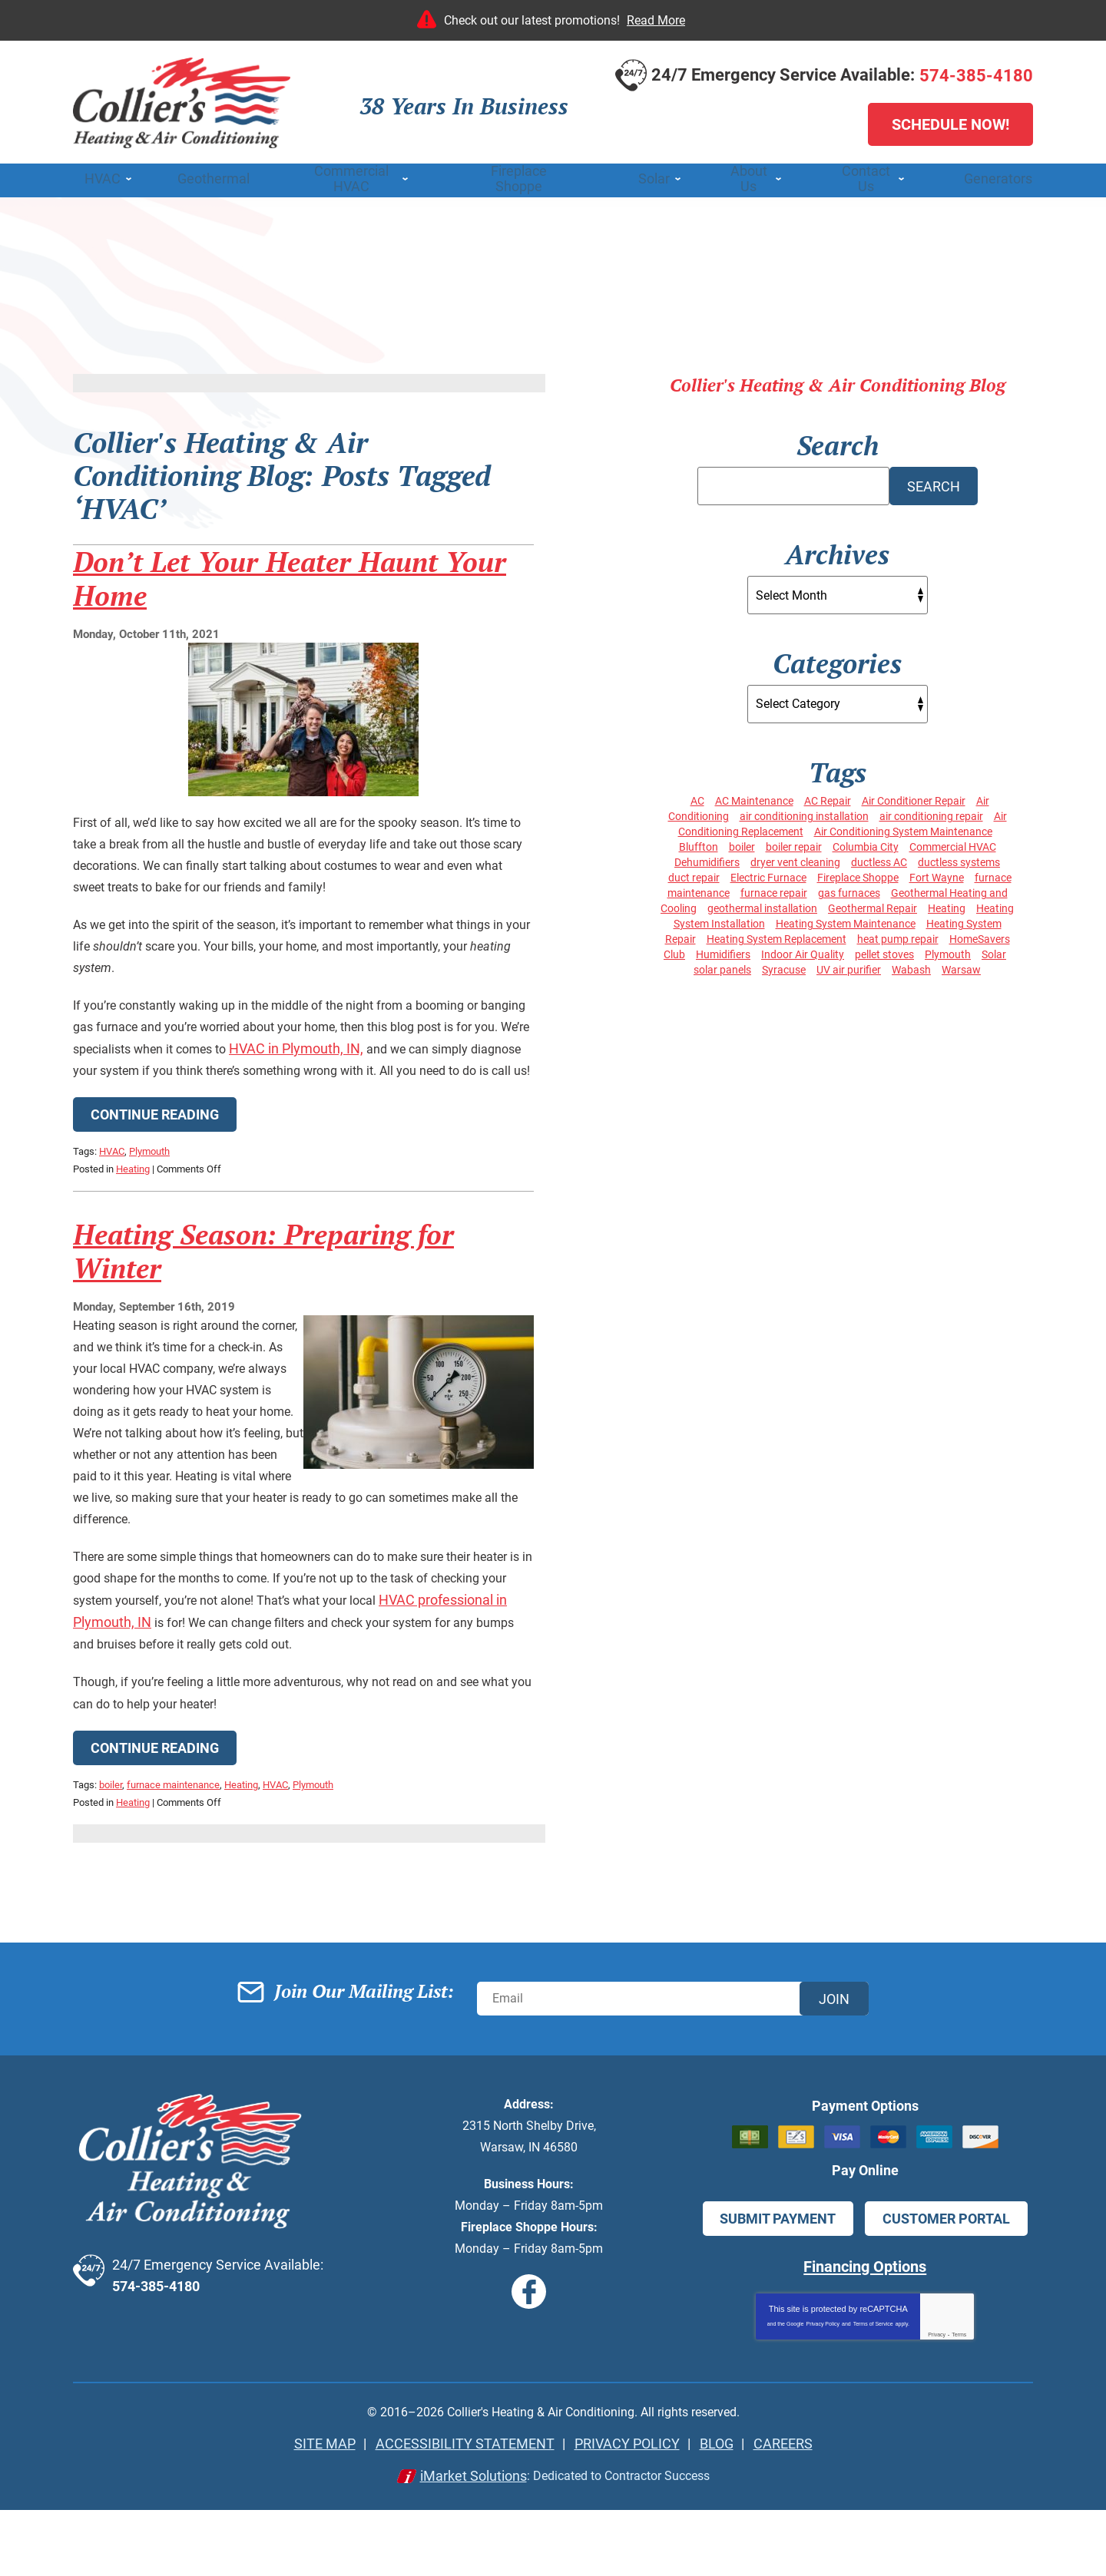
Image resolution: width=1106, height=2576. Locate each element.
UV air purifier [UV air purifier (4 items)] (848, 965)
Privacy (936, 2401)
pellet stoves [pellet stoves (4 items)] (884, 950)
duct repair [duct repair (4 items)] (694, 873)
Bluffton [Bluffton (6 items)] (698, 842)
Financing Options (865, 2334)
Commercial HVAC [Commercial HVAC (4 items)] (952, 842)
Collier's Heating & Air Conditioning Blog (837, 390)
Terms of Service (873, 2390)
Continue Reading (155, 1190)
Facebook (531, 2362)
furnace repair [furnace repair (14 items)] (773, 888)
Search (933, 488)
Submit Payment (780, 2288)
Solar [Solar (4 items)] (994, 950)
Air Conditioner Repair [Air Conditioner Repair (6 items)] (913, 796)
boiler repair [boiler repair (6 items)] (794, 842)
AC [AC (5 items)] (697, 796)
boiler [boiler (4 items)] (742, 842)
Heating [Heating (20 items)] (946, 904)
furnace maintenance (173, 1871)
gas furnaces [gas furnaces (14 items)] (849, 888)
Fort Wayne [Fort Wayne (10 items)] (936, 873)
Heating (133, 1242)
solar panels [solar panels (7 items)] (722, 965)
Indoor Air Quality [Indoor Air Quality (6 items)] (802, 950)
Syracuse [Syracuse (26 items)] (784, 965)
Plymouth (149, 1226)
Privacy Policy (822, 2390)
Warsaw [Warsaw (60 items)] (961, 965)
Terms (959, 2401)
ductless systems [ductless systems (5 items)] (959, 858)
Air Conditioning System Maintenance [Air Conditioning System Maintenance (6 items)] (903, 827)
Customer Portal (944, 2288)
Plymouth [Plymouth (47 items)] (948, 950)
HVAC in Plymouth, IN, (445, 1101)
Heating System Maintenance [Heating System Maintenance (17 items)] (846, 919)
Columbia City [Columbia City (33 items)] (866, 842)
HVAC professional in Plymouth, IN (178, 1706)
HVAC (111, 1226)
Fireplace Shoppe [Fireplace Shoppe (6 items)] (858, 873)
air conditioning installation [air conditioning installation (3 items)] (804, 811)
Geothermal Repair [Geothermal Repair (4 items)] (872, 904)
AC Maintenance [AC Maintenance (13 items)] (754, 796)
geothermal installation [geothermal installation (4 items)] (762, 904)
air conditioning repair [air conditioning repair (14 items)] (931, 811)
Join (834, 2077)
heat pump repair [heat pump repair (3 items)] (898, 934)
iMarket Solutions (461, 2542)
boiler (110, 1871)
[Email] (673, 2078)
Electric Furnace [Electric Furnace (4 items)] (768, 873)
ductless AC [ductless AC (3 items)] (879, 858)
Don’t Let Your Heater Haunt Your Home (289, 621)
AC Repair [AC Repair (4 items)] (827, 796)
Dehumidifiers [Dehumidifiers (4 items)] (707, 858)
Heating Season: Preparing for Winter (263, 1329)
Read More (656, 20)
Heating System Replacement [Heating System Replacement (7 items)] (776, 934)
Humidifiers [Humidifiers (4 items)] (723, 950)
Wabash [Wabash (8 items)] (911, 965)
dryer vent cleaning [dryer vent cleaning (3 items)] (795, 858)
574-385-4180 (976, 78)
